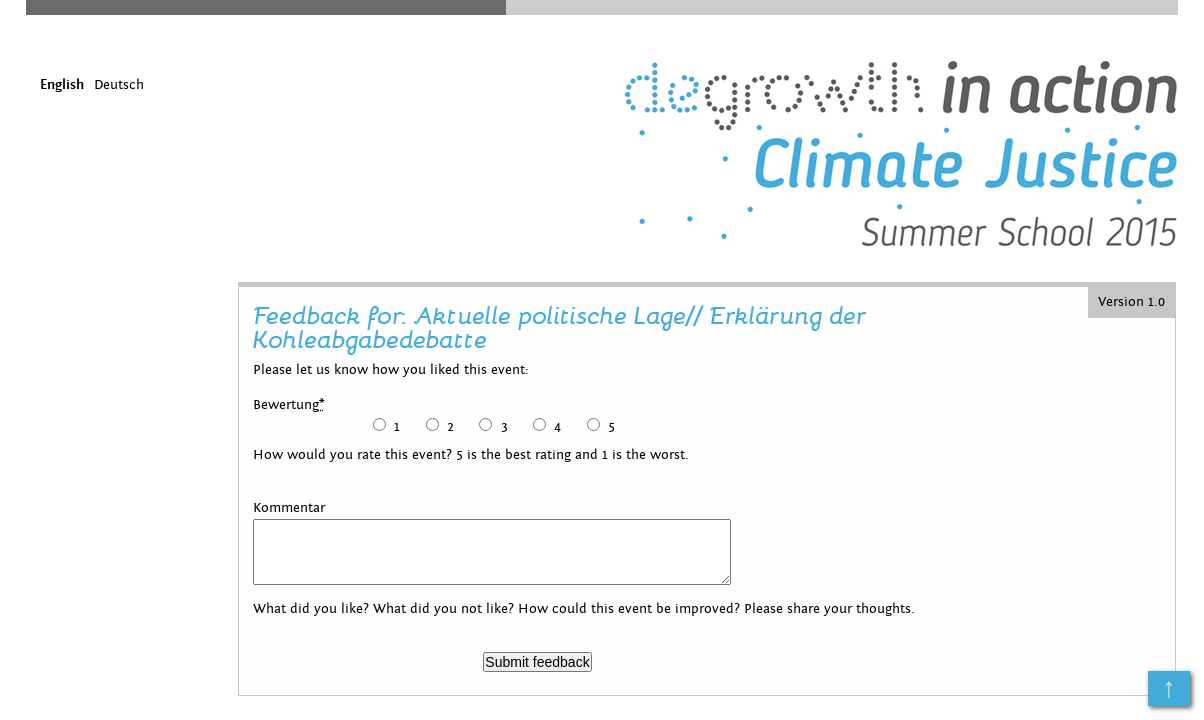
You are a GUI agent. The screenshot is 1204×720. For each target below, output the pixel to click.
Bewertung (289, 405)
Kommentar (289, 508)
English (62, 85)
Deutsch (119, 85)
